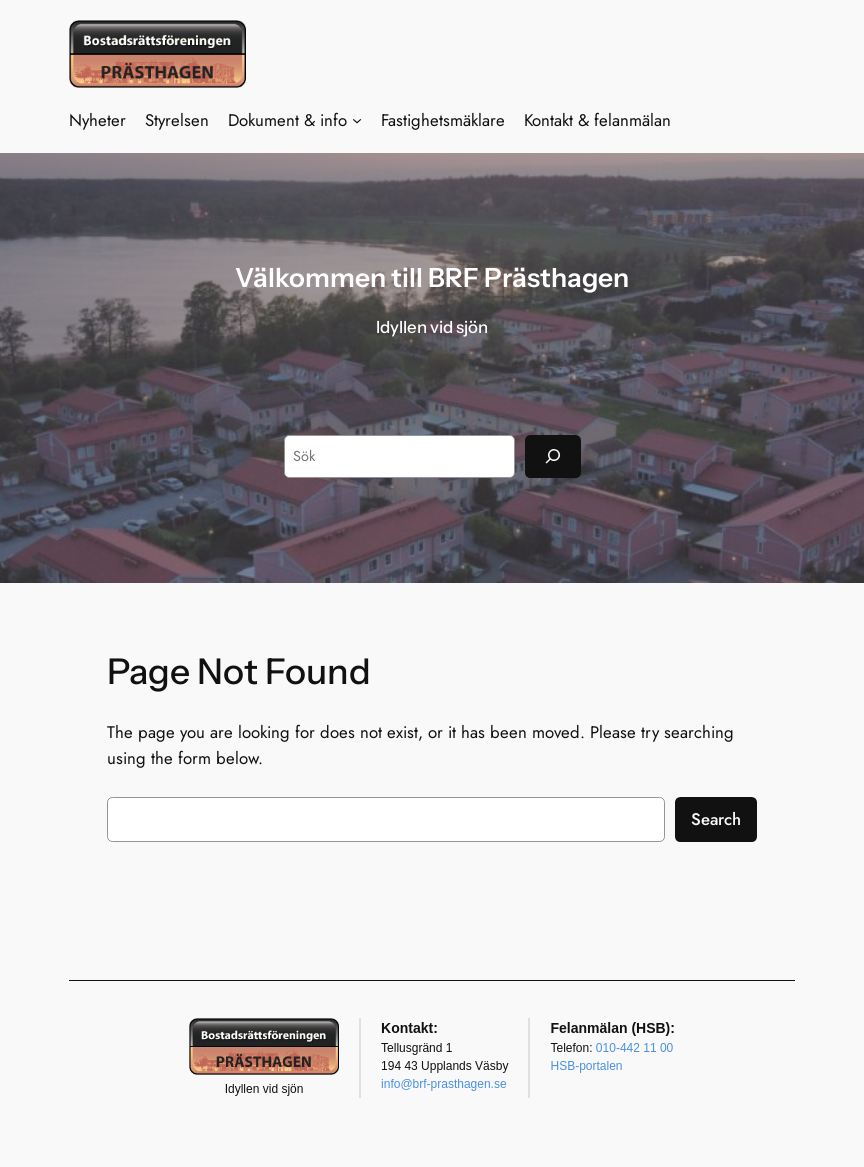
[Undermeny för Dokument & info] (357, 120)
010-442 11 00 (634, 1048)
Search (716, 819)
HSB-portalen (586, 1066)
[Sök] (553, 456)
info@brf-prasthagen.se (444, 1084)
